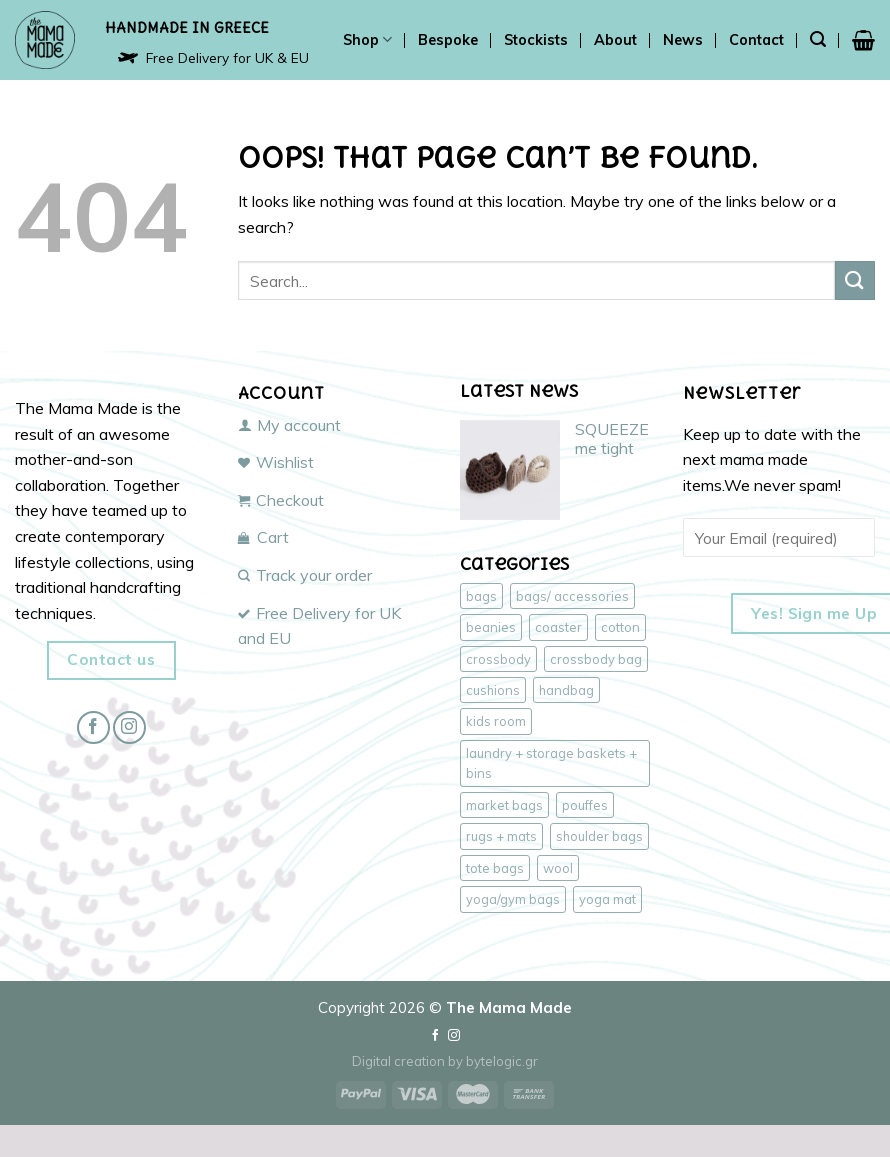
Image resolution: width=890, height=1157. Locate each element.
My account (289, 425)
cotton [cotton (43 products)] (620, 627)
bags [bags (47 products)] (481, 596)
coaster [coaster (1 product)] (558, 627)
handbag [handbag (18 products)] (566, 690)
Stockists (536, 40)
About (615, 40)
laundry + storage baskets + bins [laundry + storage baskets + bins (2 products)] (551, 763)
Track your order (305, 575)
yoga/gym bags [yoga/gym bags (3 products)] (513, 899)
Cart (263, 537)
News (683, 40)
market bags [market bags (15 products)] (504, 805)
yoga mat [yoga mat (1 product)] (607, 899)
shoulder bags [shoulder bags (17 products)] (599, 836)
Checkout (281, 500)
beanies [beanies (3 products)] (491, 627)
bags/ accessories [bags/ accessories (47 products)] (572, 596)
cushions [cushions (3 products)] (493, 690)
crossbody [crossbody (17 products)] (498, 659)
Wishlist (276, 462)
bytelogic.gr (502, 1061)
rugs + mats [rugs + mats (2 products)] (501, 836)
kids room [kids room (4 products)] (496, 721)
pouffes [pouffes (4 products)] (585, 805)
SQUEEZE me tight (612, 439)
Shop (367, 39)
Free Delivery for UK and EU (319, 626)
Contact (756, 40)
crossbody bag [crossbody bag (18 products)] (596, 659)
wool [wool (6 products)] (558, 868)
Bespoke (448, 40)
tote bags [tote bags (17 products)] (495, 868)
